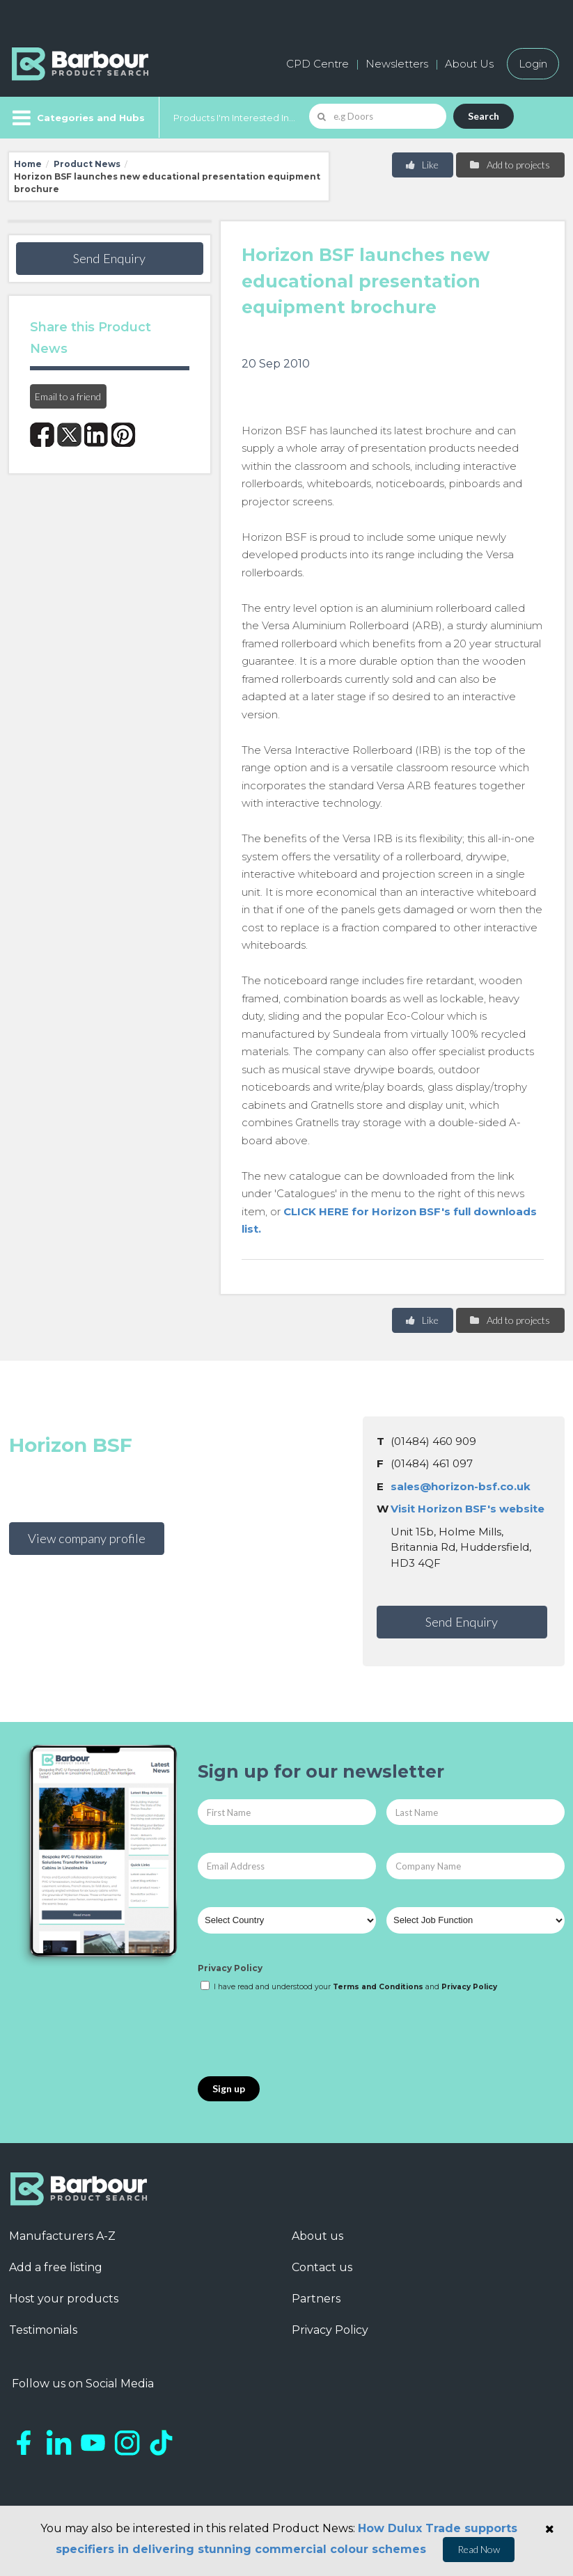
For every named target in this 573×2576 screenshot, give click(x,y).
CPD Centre (317, 63)
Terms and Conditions (378, 1986)
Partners (316, 2298)
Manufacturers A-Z (62, 2236)
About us (317, 2236)
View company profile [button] (87, 1538)
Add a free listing (55, 2267)
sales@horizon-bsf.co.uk (461, 1486)
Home (28, 164)
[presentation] (303, 2035)
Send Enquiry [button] (109, 258)
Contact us (322, 2267)
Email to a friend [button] (68, 396)
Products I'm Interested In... (234, 117)
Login (533, 63)
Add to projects (509, 165)
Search (483, 116)
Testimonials (43, 2330)
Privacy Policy (230, 1968)
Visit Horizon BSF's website (467, 1508)
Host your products (63, 2298)
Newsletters (397, 63)
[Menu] (77, 118)
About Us (469, 63)
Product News (87, 164)
